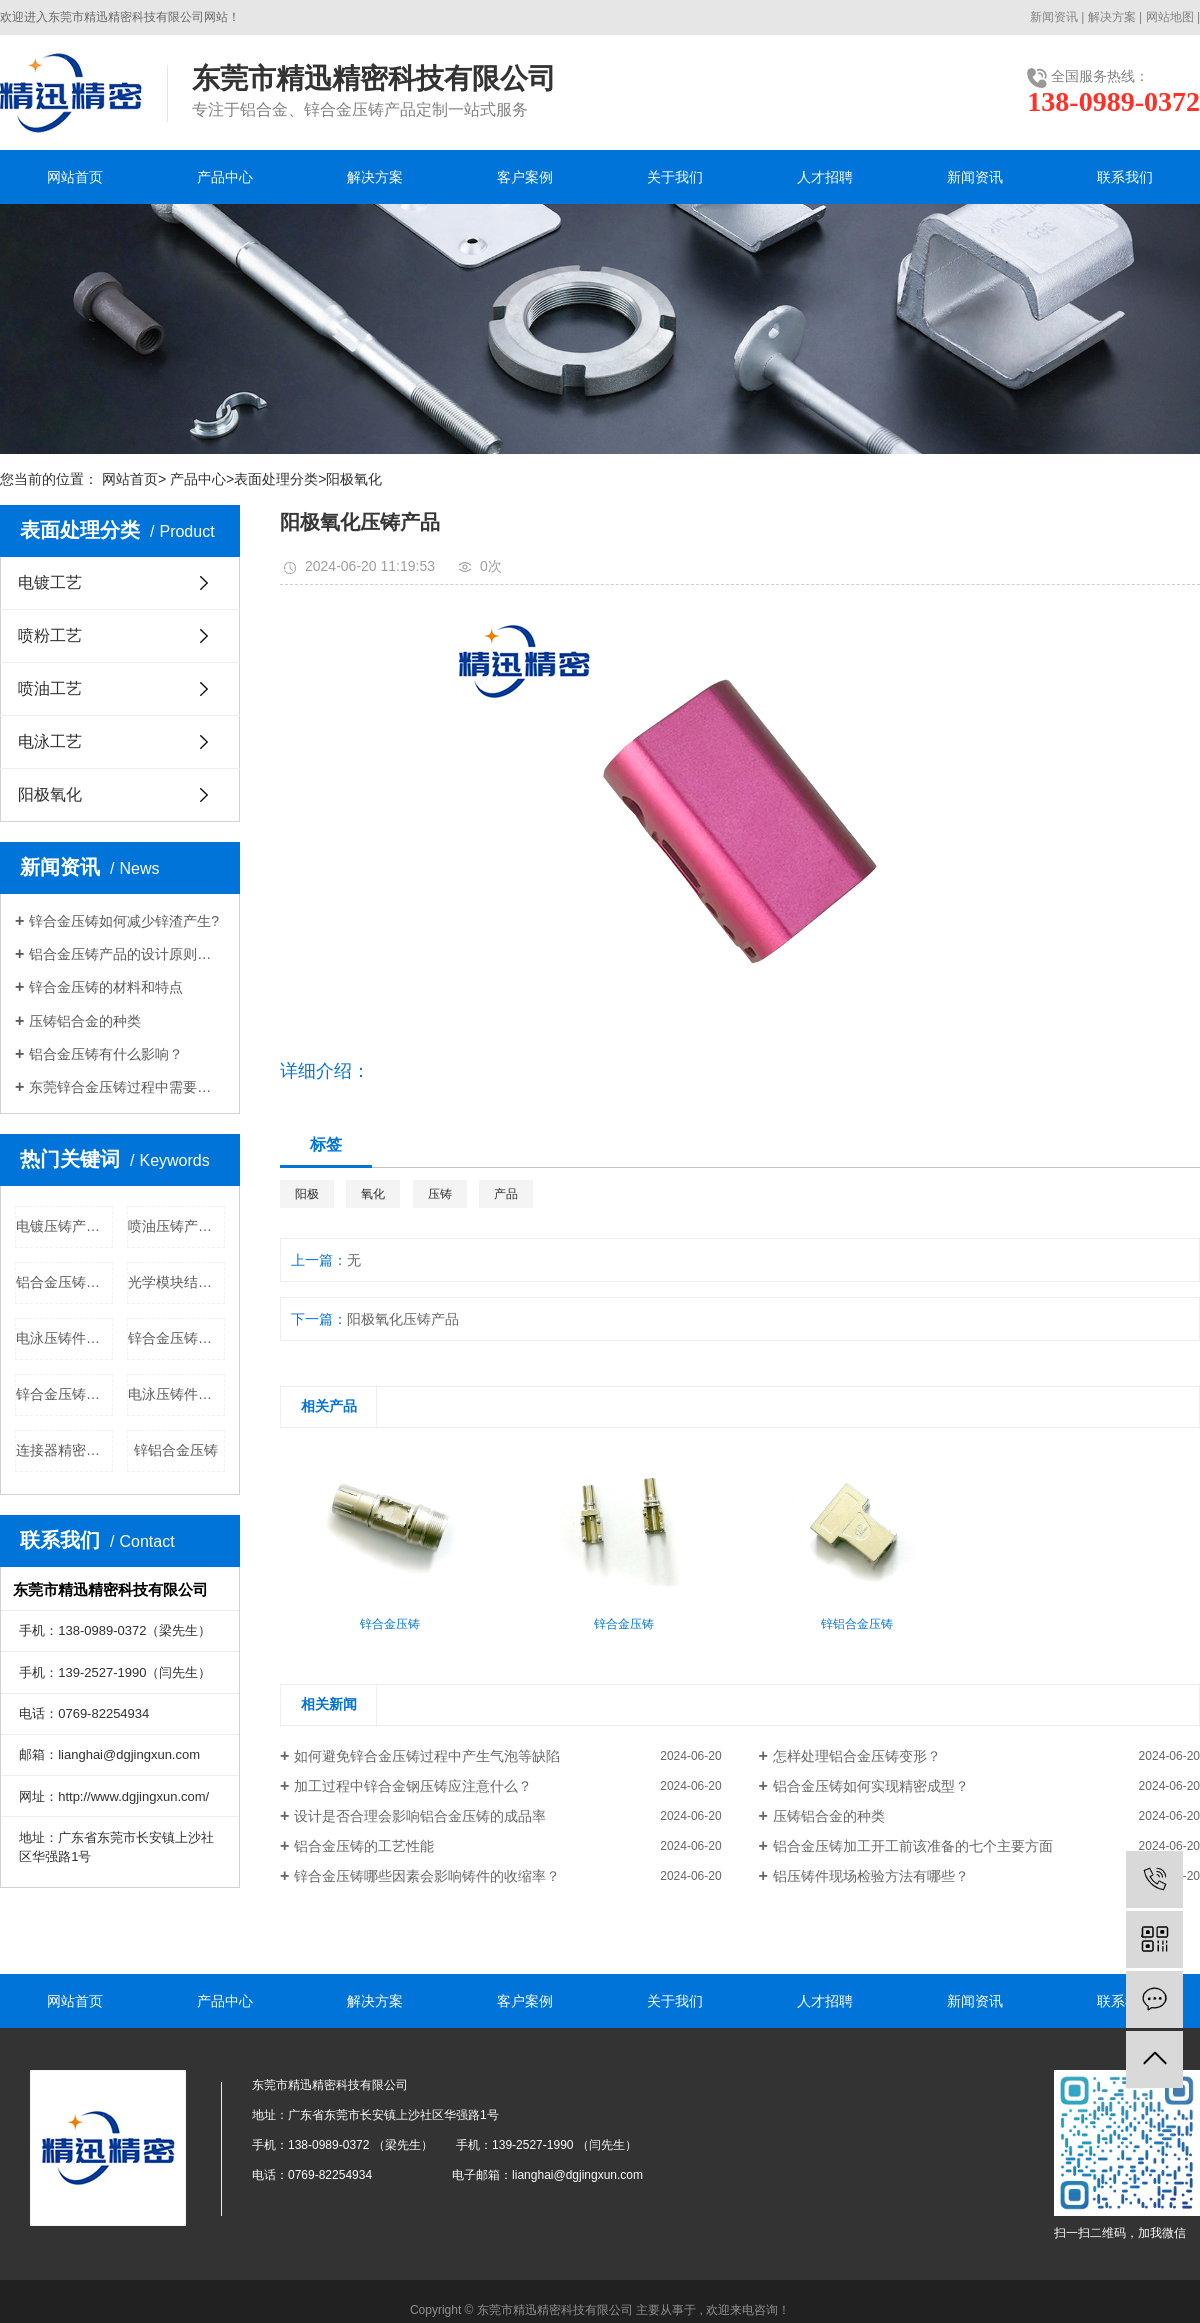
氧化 (373, 1194)
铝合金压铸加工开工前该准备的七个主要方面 (913, 1846)
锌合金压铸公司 (176, 1338)
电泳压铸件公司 (176, 1394)
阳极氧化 (354, 479)
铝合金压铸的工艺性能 (364, 1846)
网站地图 (1170, 17)
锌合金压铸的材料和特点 (106, 987)
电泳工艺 (50, 741)
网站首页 (75, 177)
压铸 (440, 1194)
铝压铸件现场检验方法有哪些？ (871, 1876)
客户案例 (525, 177)
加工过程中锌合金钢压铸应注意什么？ (413, 1786)
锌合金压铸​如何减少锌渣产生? (124, 921)
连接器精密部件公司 (64, 1450)
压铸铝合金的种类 (85, 1021)
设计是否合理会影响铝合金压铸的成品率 (420, 1816)
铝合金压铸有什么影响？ (106, 1054)
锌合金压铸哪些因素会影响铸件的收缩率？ (427, 1876)
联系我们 (1125, 177)
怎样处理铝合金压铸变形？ (857, 1756)
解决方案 (1112, 17)
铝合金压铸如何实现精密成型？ (871, 1786)
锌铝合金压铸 (176, 1450)
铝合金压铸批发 (64, 1282)
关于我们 (675, 177)
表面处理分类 (276, 479)
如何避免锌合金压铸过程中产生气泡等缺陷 (427, 1756)
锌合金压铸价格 (64, 1394)
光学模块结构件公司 (176, 1282)
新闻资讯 (1054, 17)
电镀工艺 (50, 582)
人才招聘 (825, 177)
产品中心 (225, 177)
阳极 (307, 1194)
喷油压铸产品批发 (176, 1226)
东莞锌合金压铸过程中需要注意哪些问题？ (127, 1087)
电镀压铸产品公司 (64, 1226)
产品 (506, 1194)
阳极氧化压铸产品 (403, 1319)
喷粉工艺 (50, 635)
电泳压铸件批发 (64, 1338)
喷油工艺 (50, 688)
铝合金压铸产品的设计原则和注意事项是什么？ (127, 954)
